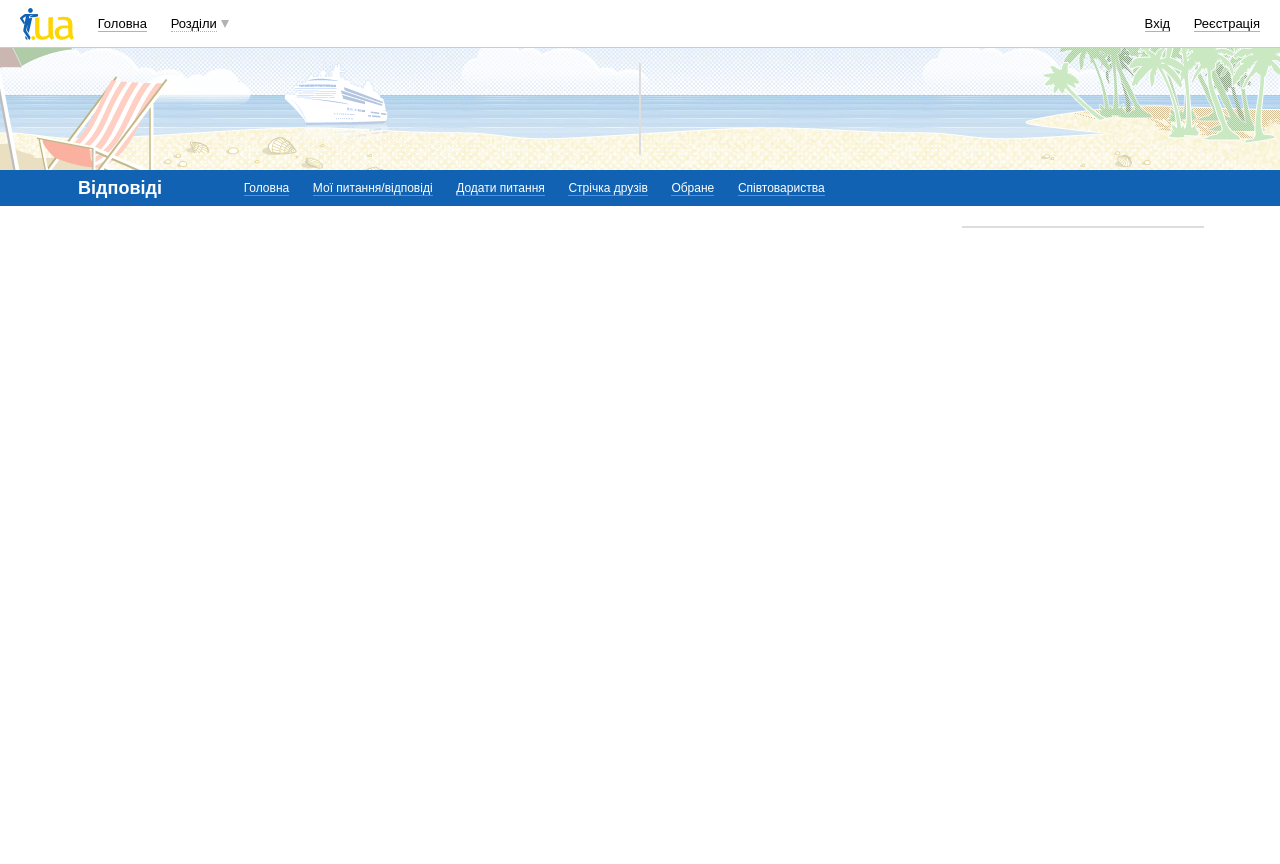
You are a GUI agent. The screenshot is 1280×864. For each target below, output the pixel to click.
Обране (692, 188)
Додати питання (500, 188)
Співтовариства (781, 188)
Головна (122, 23)
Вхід (1158, 23)
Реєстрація (1227, 23)
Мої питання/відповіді (373, 188)
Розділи (194, 23)
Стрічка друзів (607, 188)
